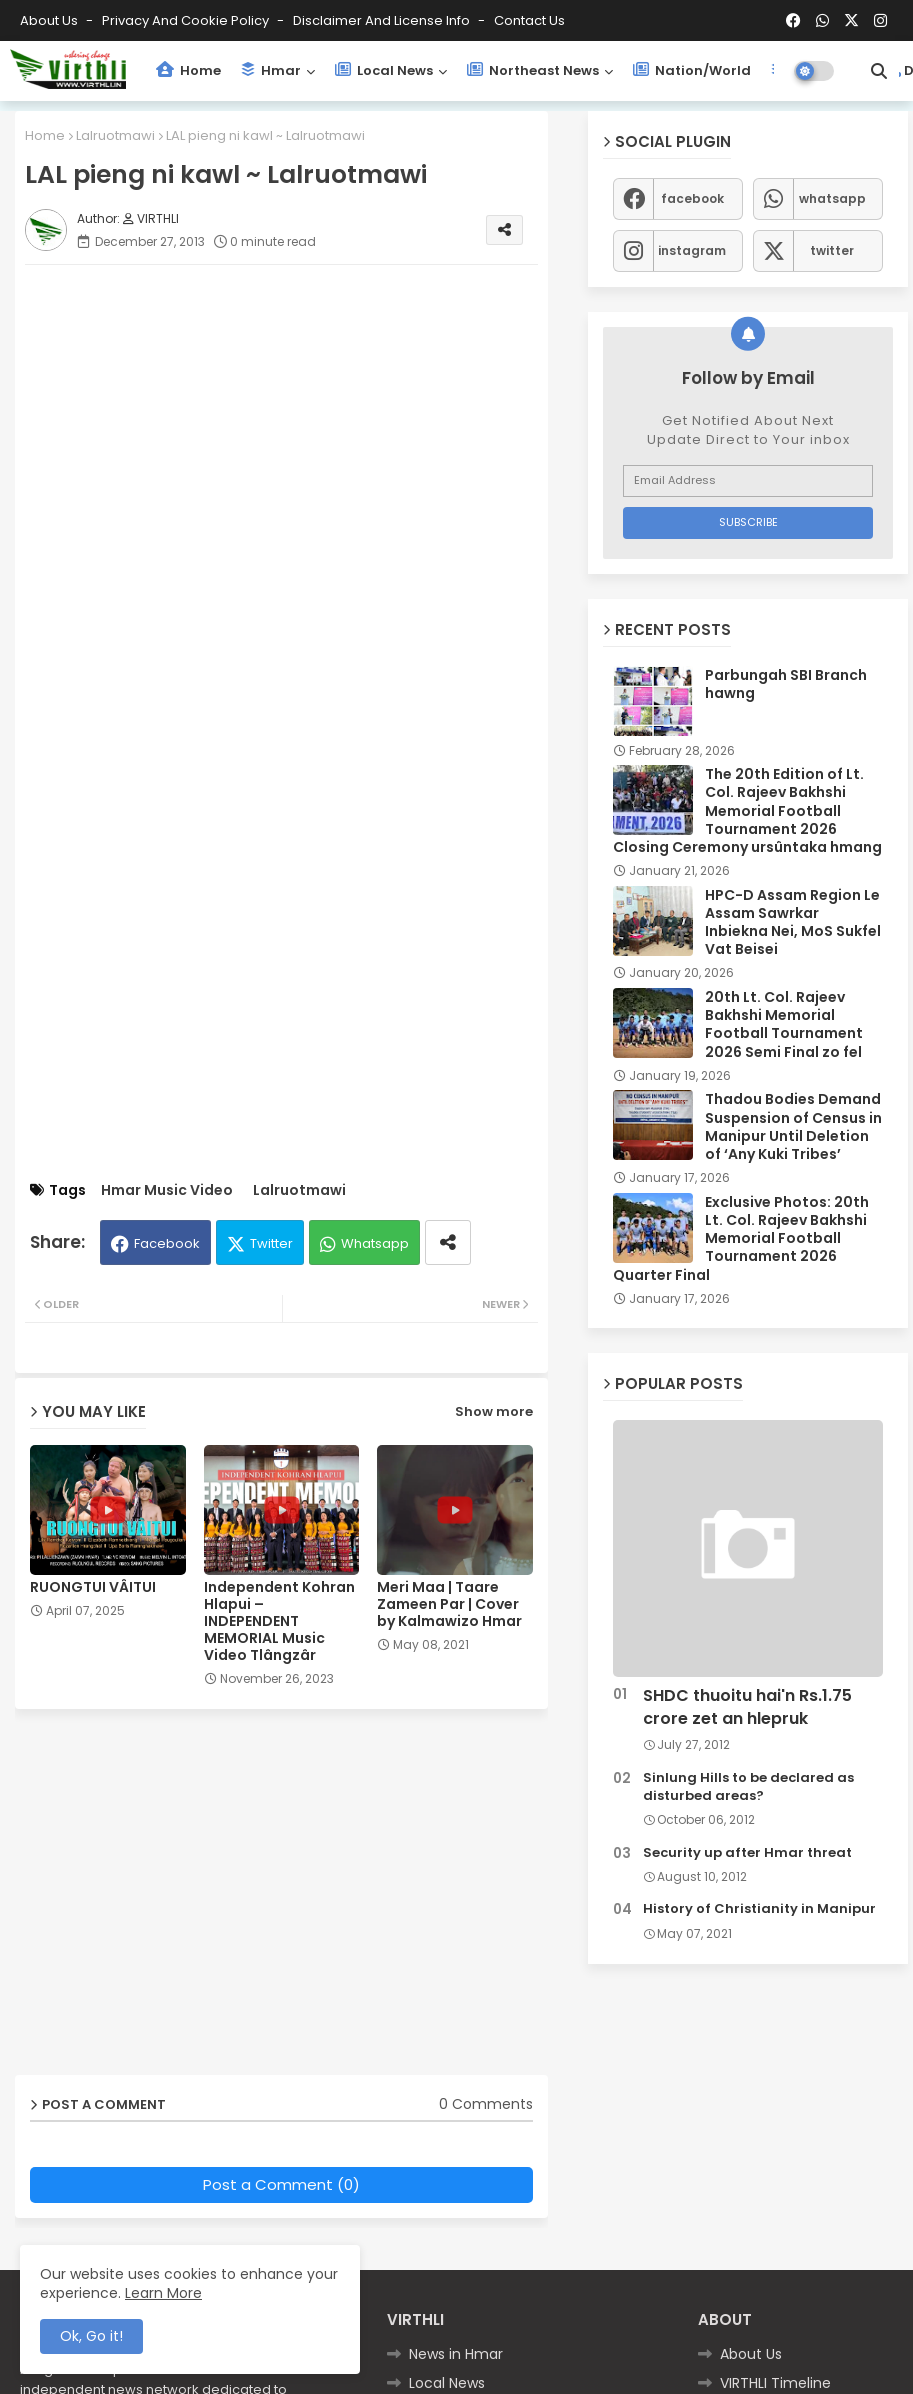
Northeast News (533, 70)
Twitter (271, 1243)
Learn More (163, 2293)
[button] (879, 71)
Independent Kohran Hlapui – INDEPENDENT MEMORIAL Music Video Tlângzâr (279, 1621)
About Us (50, 20)
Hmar (271, 70)
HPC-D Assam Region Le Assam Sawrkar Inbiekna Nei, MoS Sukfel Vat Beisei (793, 922)
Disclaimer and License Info (383, 20)
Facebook (167, 1243)
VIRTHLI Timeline (775, 2383)
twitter (832, 250)
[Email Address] (748, 481)
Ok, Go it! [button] (91, 2336)
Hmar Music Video (167, 1190)
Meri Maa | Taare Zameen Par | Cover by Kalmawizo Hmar (449, 1604)
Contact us (529, 20)
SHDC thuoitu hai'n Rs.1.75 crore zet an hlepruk (747, 1707)
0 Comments (486, 2104)
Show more (494, 1411)
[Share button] (448, 1242)
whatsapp (832, 198)
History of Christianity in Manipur (759, 1909)
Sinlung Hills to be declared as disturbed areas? (748, 1787)
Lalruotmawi (115, 135)
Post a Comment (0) (281, 2184)
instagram (692, 250)
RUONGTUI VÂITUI (93, 1587)
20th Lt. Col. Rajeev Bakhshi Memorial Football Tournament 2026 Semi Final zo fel (784, 1024)
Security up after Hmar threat (747, 1853)
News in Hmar (456, 2354)
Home (188, 70)
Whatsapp (375, 1243)
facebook (692, 198)
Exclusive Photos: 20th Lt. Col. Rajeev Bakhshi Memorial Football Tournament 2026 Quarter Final (741, 1238)
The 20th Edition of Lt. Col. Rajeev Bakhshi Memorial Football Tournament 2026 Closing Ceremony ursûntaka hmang (747, 810)
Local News (384, 70)
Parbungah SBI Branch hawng (786, 684)
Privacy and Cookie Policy (187, 20)
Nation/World (692, 70)
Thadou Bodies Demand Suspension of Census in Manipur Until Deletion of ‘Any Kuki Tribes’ (793, 1126)
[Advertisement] (301, 420)
